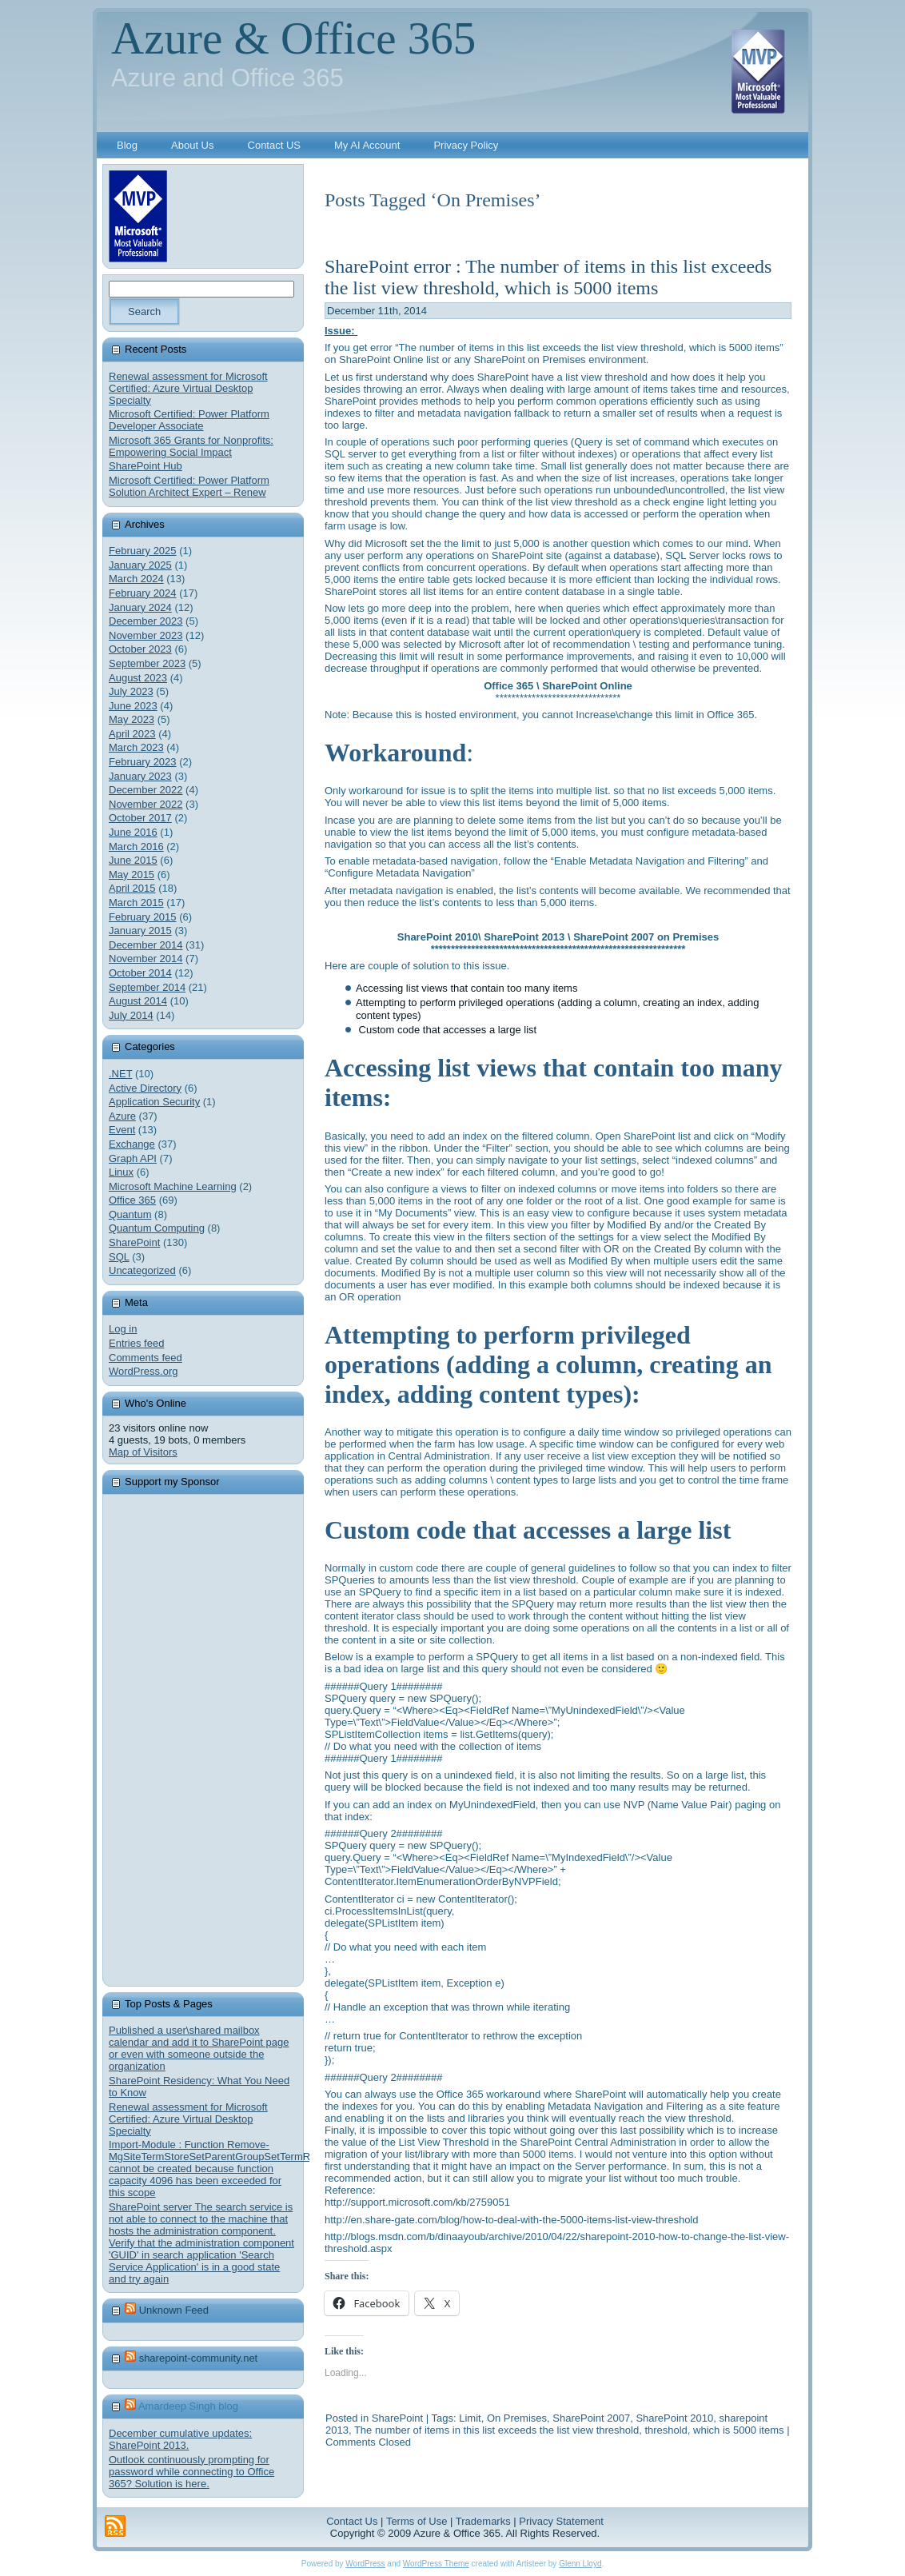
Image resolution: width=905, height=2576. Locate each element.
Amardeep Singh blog (188, 2406)
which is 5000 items (738, 2430)
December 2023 (146, 621)
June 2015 (133, 860)
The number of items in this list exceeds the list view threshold (496, 2430)
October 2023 (140, 649)
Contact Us (351, 2521)
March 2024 (136, 579)
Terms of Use (417, 2521)
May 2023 (131, 719)
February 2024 (143, 593)
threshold (665, 2430)
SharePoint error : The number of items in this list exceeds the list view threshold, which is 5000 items (548, 277)
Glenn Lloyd (580, 2563)
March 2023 (136, 747)
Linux (121, 1172)
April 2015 (132, 888)
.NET (120, 1074)
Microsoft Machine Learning (173, 1186)
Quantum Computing (157, 1228)
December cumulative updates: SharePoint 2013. (180, 2439)
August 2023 (138, 678)
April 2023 (132, 734)
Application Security (154, 1102)
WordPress (365, 2563)
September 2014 (147, 987)
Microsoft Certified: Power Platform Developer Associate (189, 420)
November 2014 (146, 959)
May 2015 (131, 875)
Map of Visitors (143, 1452)
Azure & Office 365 (293, 38)
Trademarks (483, 2521)
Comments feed (145, 1358)
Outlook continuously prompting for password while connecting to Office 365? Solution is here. (191, 2472)
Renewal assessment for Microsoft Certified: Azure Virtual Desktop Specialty (188, 388)
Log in (123, 1329)
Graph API (133, 1158)
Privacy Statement (561, 2521)
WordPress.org (143, 1371)
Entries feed (136, 1343)
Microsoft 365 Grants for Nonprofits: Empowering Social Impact (191, 446)
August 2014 (138, 1001)
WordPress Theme (436, 2563)
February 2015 (143, 917)
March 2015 (136, 903)
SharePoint (134, 1242)
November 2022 (146, 804)
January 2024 (140, 607)
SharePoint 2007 (591, 2418)
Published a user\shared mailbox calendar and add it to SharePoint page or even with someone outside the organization (199, 2048)
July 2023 (131, 691)
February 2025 (143, 551)
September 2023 (147, 663)
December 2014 (146, 945)
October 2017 (140, 818)
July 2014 (131, 1015)
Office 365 (132, 1200)
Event (122, 1130)
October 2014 (140, 973)
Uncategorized (142, 1270)
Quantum (130, 1214)
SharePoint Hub (145, 466)
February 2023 (143, 762)
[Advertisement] (229, 1740)
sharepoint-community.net (198, 2358)
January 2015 (140, 931)
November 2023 (146, 635)
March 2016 (136, 847)
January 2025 (140, 565)
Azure (122, 1116)
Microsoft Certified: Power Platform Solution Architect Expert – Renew (189, 486)
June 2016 (133, 832)
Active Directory (145, 1088)
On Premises (517, 2418)
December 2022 (146, 790)
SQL (119, 1257)
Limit (469, 2418)
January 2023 (140, 776)
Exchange (132, 1144)
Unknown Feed (174, 2310)
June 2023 (133, 706)
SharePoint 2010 (674, 2418)
